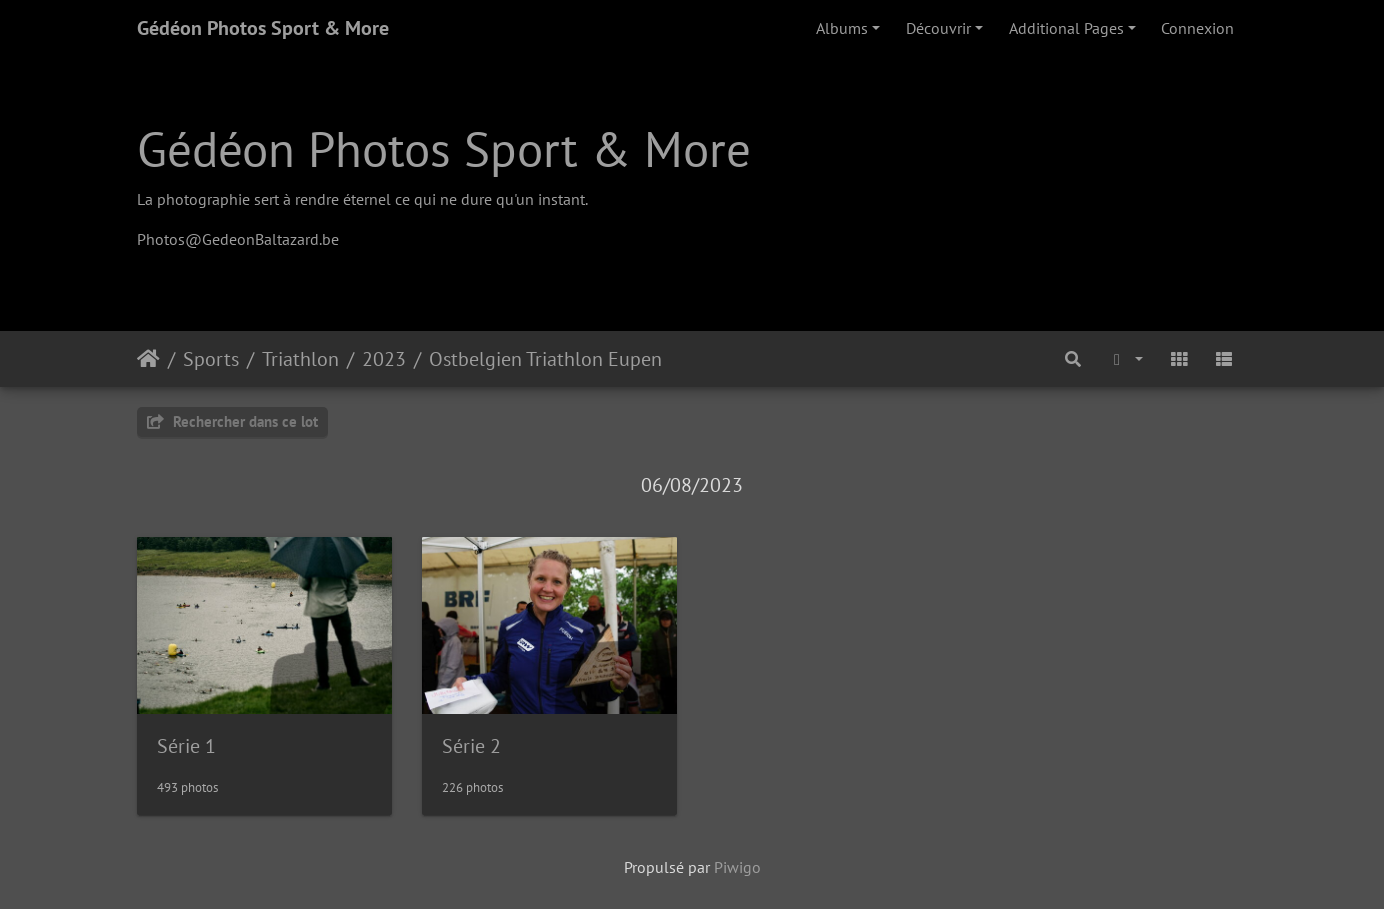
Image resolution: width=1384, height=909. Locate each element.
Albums (842, 28)
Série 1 (186, 746)
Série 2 (471, 746)
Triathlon (300, 359)
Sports (211, 359)
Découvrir (938, 28)
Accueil (148, 359)
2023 (384, 359)
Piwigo (737, 867)
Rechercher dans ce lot (232, 421)
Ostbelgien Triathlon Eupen (545, 359)
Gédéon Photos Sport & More (263, 28)
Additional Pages (1066, 28)
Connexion (1197, 28)
